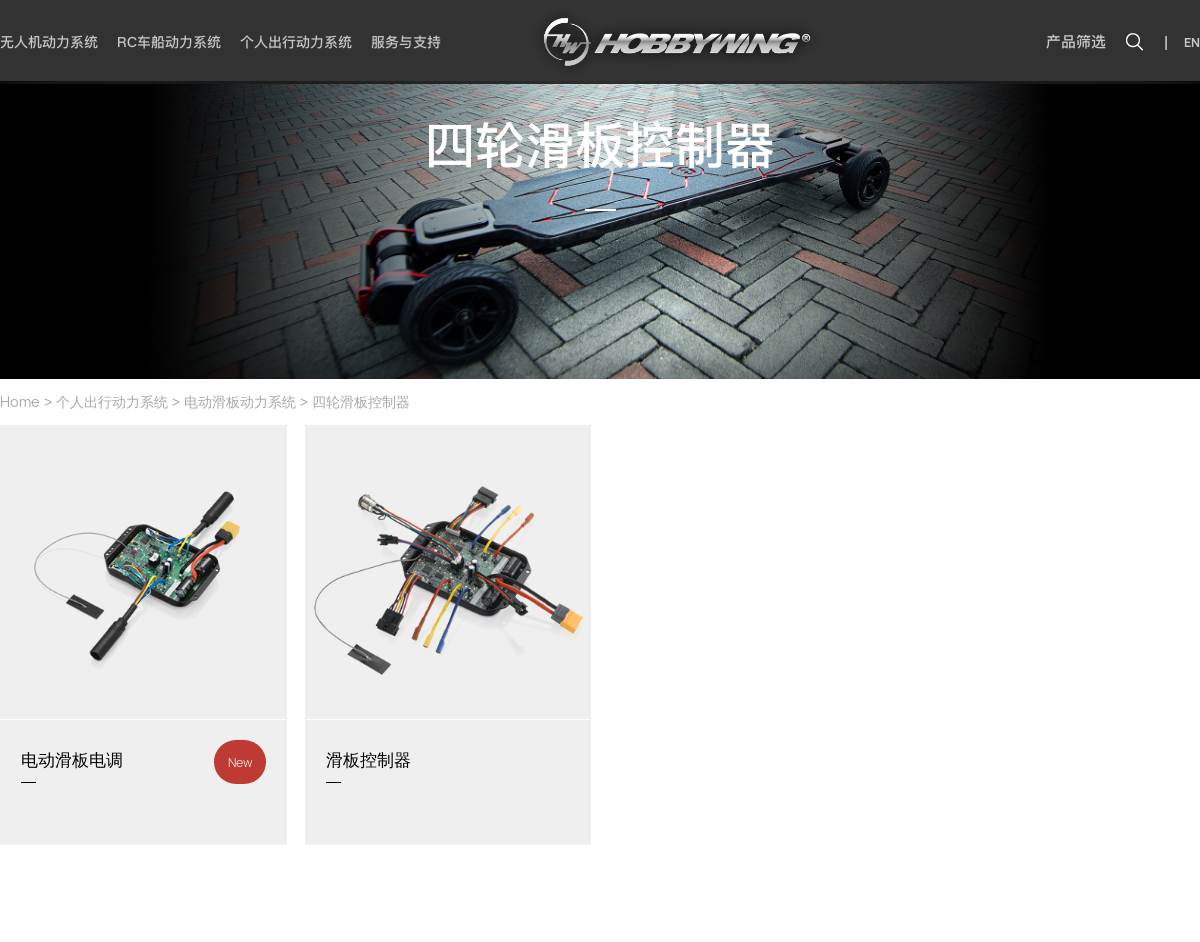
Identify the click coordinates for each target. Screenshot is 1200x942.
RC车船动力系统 (169, 42)
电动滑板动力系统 (240, 401)
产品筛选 (1076, 42)
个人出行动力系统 (296, 42)
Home (20, 401)
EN (1192, 42)
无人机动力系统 (49, 42)
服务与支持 (406, 42)
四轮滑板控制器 (361, 401)
